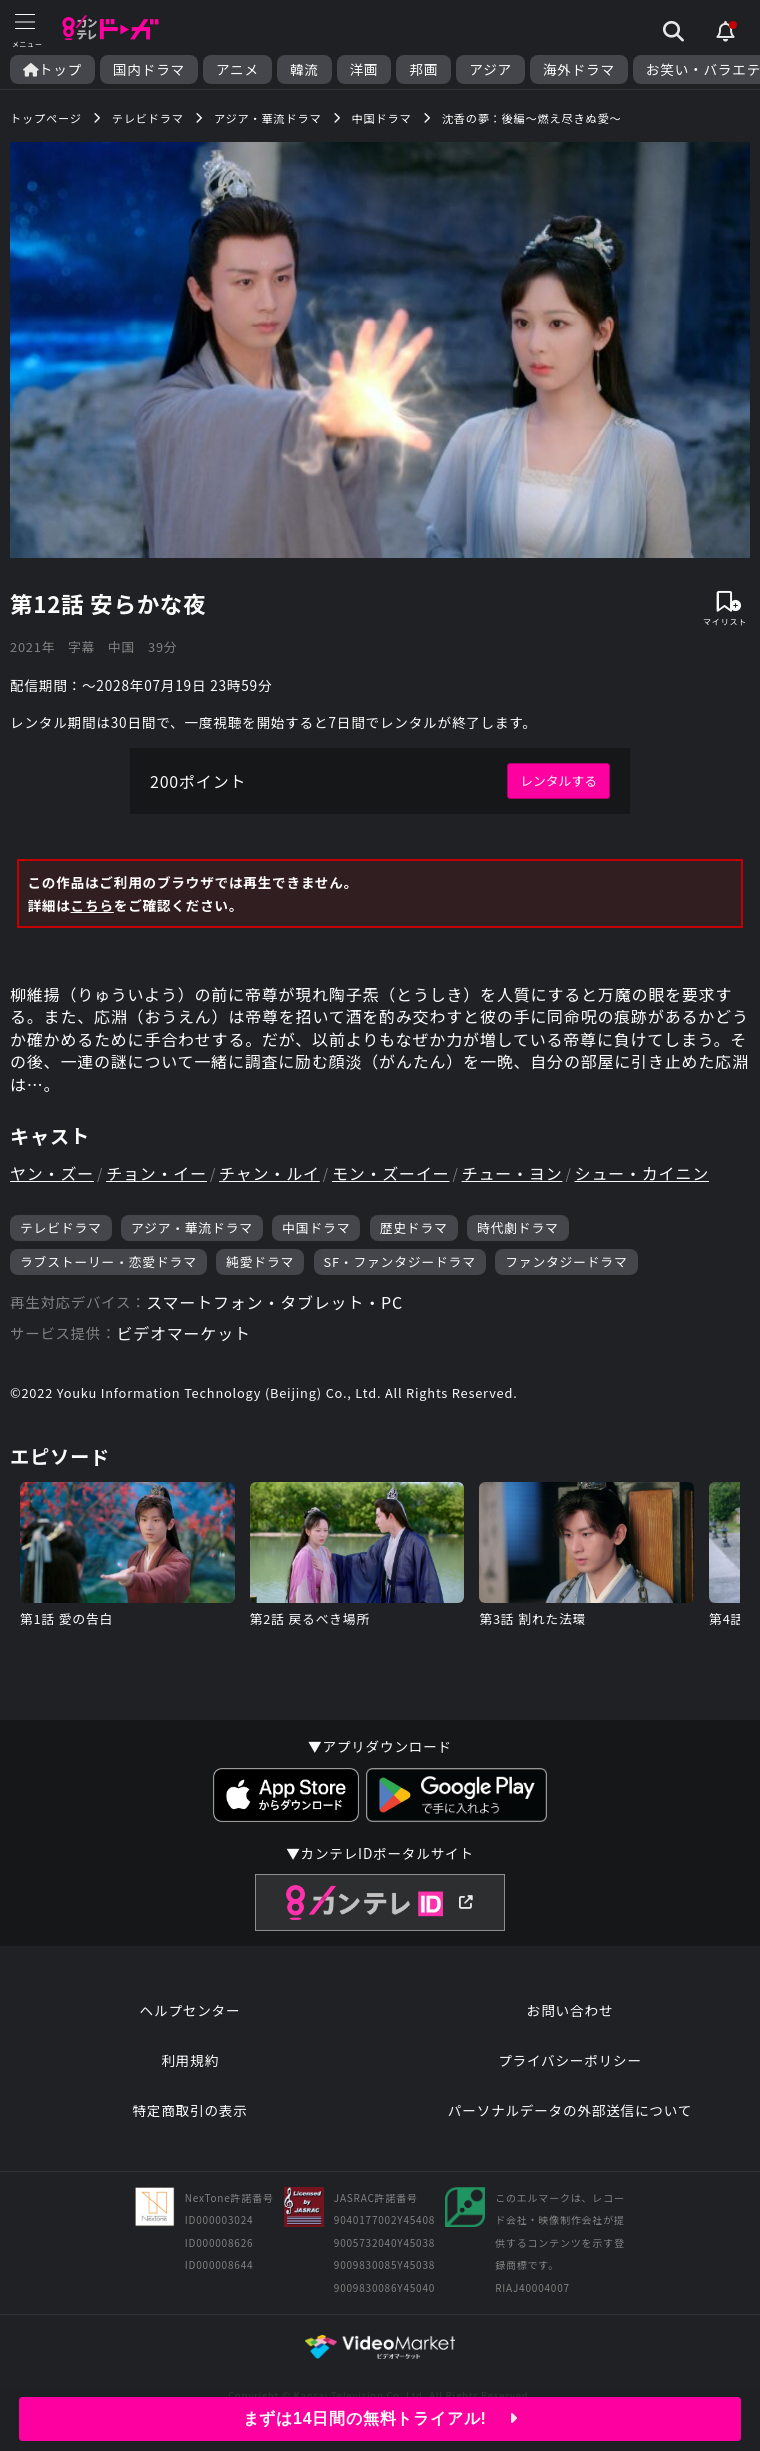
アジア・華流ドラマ (192, 1227)
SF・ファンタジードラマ (400, 1261)
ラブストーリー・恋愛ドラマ (108, 1261)
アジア (490, 69)
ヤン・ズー (52, 1173)
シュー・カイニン (642, 1173)
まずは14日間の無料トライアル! (380, 2418)
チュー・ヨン (512, 1173)
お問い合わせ (570, 2010)
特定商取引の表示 (189, 2110)
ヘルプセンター (190, 2010)
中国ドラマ (316, 1227)
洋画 (364, 69)
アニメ (237, 69)
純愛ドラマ (260, 1261)
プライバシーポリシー (570, 2060)
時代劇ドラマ (518, 1227)
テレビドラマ (61, 1227)
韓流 (304, 69)
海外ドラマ (579, 69)
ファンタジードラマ (566, 1261)
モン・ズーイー (391, 1173)
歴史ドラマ (414, 1227)
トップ (52, 69)
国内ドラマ (149, 69)
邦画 (423, 69)
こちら (92, 905)
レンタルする (558, 780)
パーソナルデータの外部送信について (570, 2110)
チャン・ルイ (269, 1173)
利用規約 (190, 2060)
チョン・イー (156, 1173)
